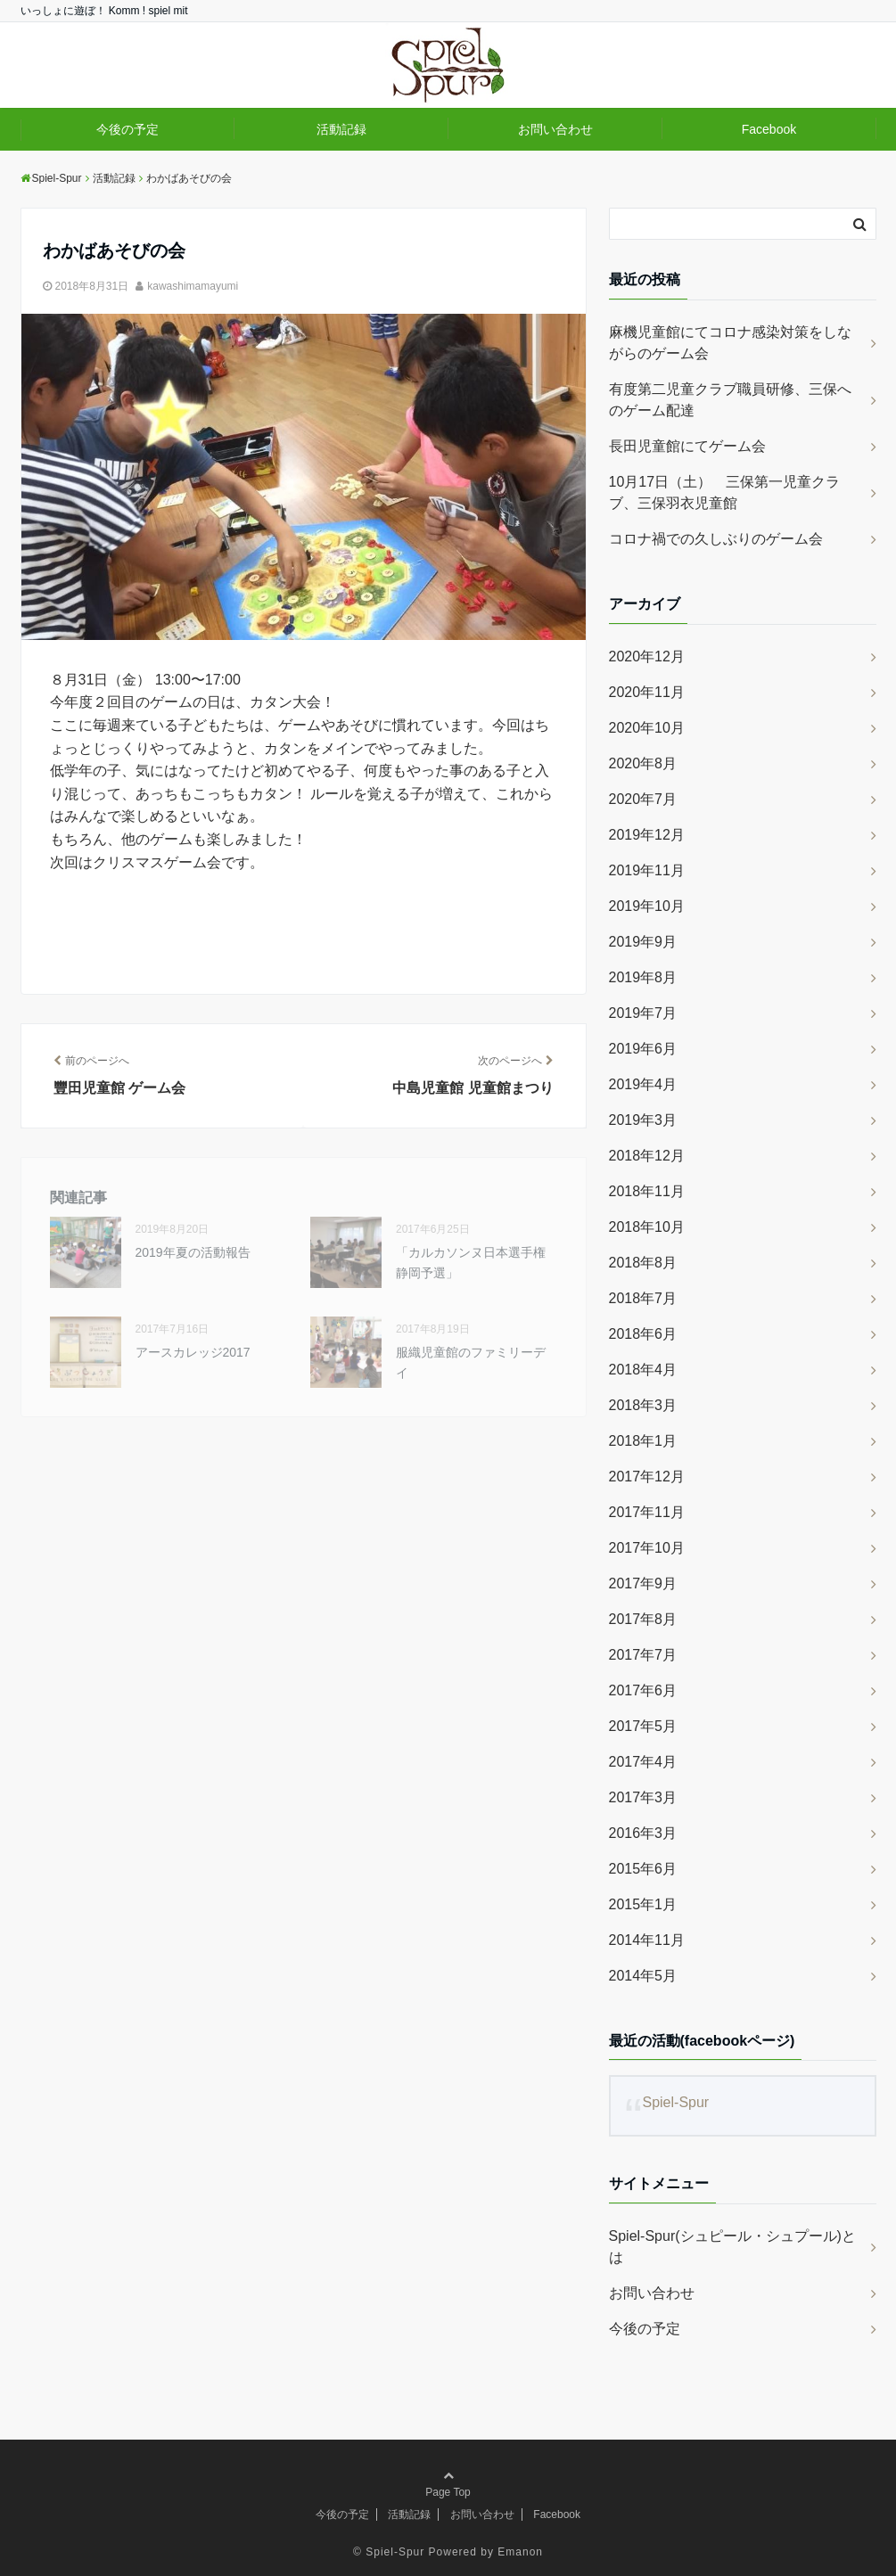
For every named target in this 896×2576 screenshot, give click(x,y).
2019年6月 (643, 1048)
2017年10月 (647, 1547)
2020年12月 (647, 656)
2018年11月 (647, 1191)
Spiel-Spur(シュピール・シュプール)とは (732, 2246)
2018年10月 (647, 1227)
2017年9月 (643, 1583)
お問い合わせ (555, 129)
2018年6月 (643, 1333)
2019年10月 (647, 906)
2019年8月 (643, 977)
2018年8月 (643, 1262)
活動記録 (341, 129)
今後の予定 (127, 129)
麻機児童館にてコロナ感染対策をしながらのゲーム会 (730, 342)
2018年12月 (647, 1155)
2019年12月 (647, 834)
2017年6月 (643, 1690)
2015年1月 (643, 1904)
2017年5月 (643, 1726)
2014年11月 (647, 1940)
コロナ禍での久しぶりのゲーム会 (716, 538)
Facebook (769, 129)
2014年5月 (643, 1975)
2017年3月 (643, 1797)
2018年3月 (643, 1405)
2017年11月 (647, 1512)
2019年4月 (643, 1084)
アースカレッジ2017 (193, 1352)
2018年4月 (643, 1369)
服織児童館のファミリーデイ (471, 1362)
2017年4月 (643, 1761)
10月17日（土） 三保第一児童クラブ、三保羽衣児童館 (725, 492)
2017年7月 (643, 1654)
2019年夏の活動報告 (193, 1252)
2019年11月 (647, 870)
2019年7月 (643, 1013)
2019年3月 (643, 1120)
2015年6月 (643, 1868)
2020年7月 (643, 799)
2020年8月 (643, 763)
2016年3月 (643, 1833)
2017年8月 (643, 1619)
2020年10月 (647, 727)
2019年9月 (643, 941)
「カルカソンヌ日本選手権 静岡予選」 (476, 1262)
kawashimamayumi (192, 286)
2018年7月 (643, 1298)
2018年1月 (643, 1440)
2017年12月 (647, 1476)
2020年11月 (647, 692)
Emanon (520, 2552)
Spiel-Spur (675, 2102)
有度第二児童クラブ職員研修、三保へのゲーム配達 (730, 399)
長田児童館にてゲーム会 (687, 446)
